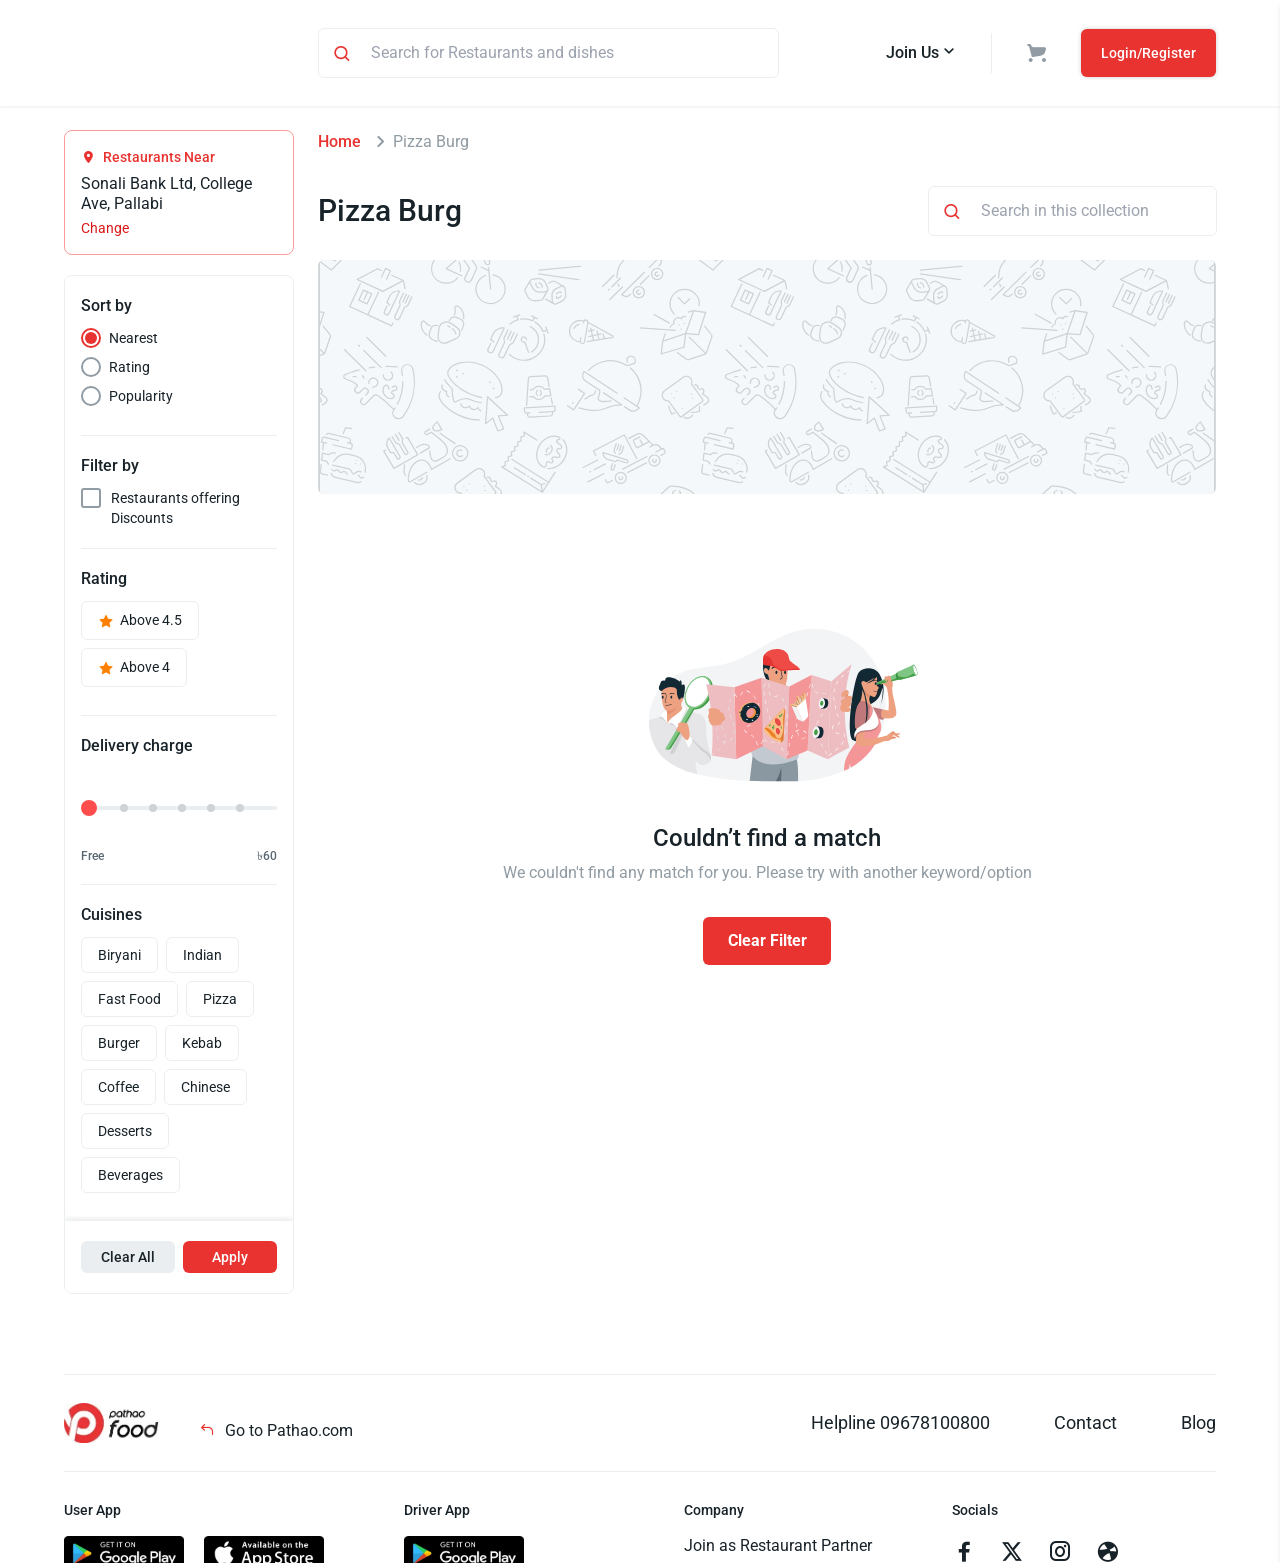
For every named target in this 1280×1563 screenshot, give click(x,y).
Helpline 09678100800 (900, 1425)
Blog (1198, 1425)
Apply (230, 1260)
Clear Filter (767, 943)
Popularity (141, 399)
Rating (129, 370)
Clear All (128, 1260)
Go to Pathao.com (276, 1433)
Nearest (133, 341)
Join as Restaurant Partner (778, 1548)
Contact (1085, 1425)
